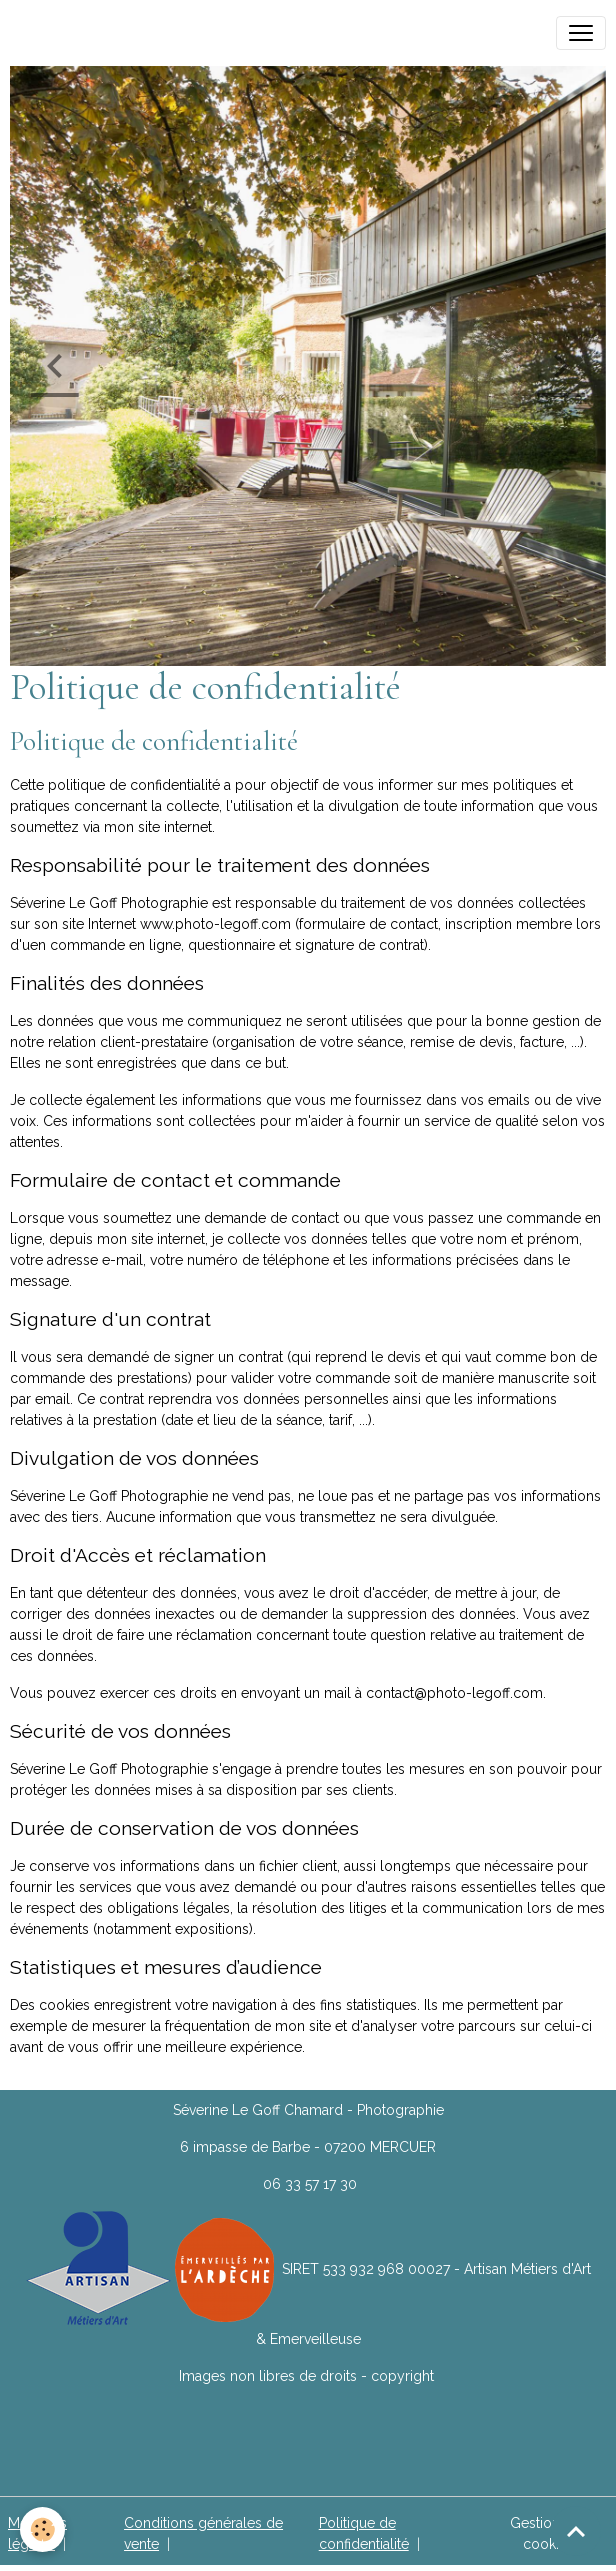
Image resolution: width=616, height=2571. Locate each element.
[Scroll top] (576, 2531)
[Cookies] (42, 2529)
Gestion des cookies (549, 2533)
